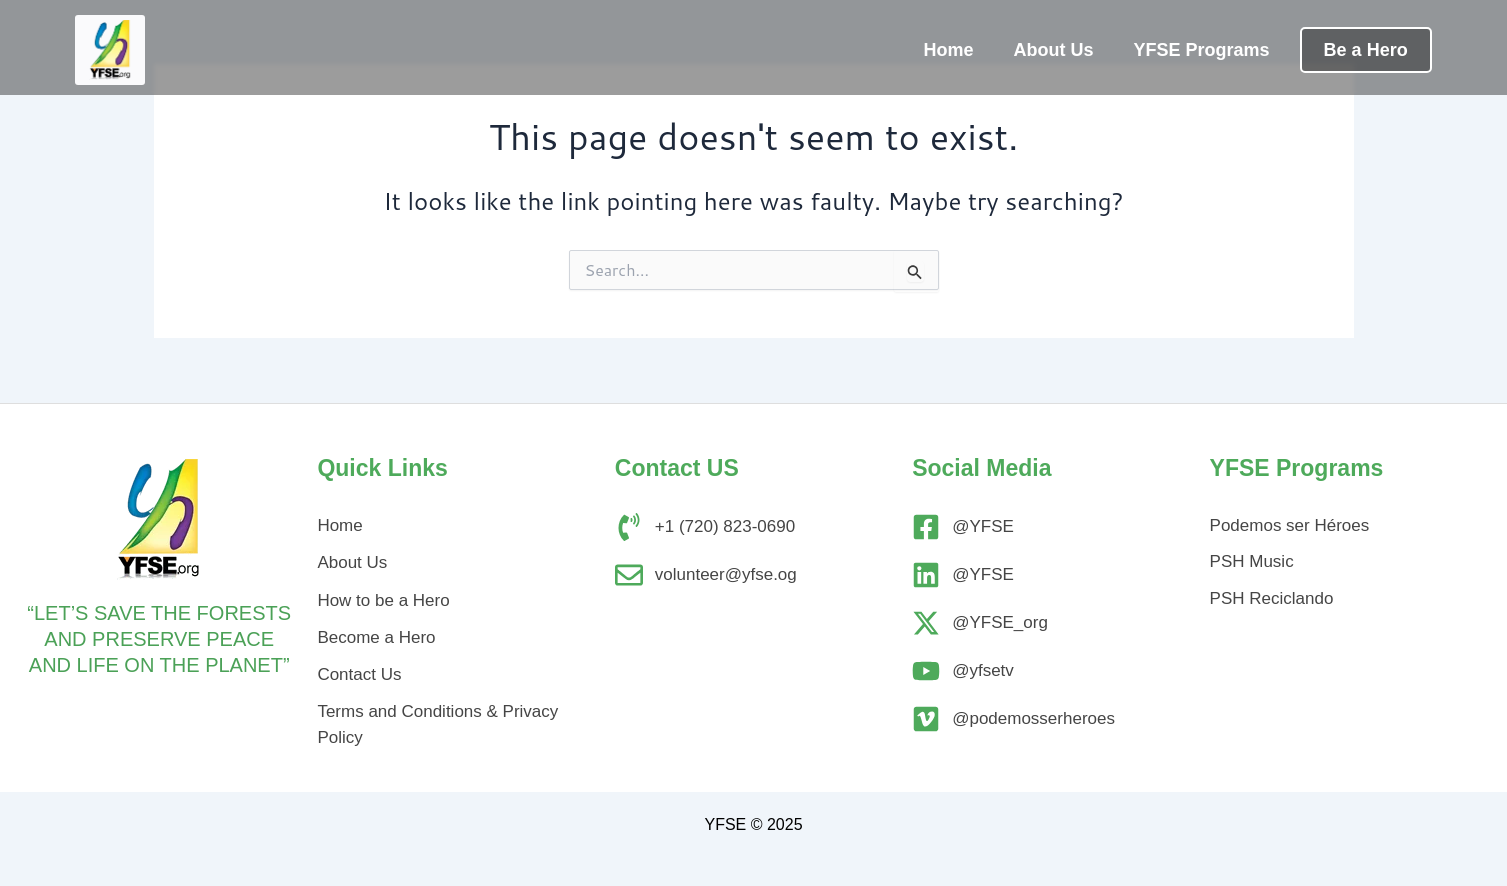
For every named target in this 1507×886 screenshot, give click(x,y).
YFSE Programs (1202, 50)
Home (949, 50)
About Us (1054, 50)
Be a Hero (1366, 50)
